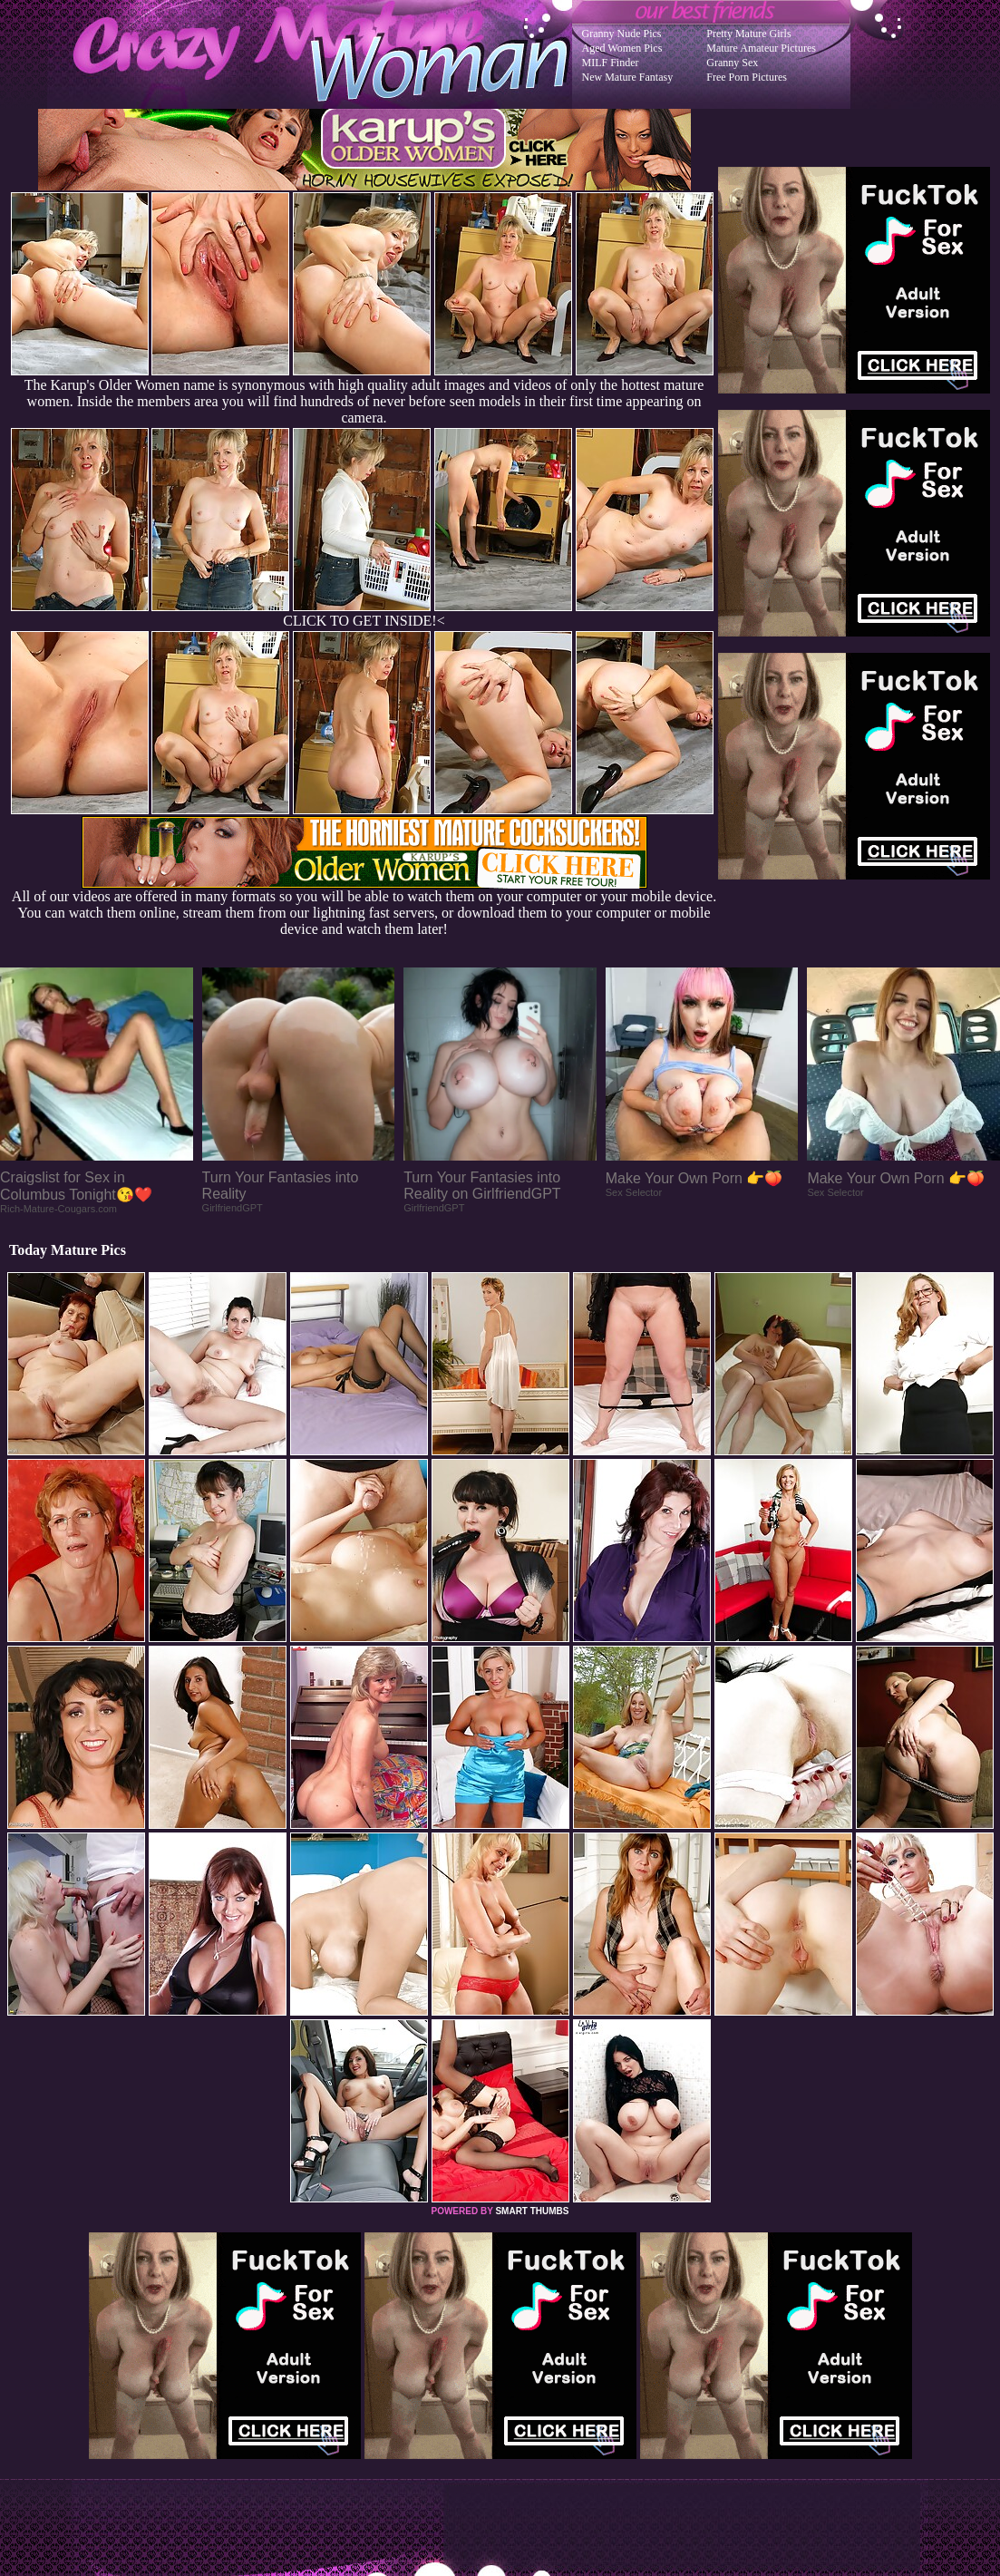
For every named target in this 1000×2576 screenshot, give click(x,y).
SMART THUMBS (531, 2211)
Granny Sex (732, 62)
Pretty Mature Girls (748, 33)
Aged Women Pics (622, 48)
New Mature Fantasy (628, 77)
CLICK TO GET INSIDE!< (363, 620)
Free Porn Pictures (746, 77)
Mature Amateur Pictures (761, 48)
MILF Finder (610, 62)
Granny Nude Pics (622, 33)
